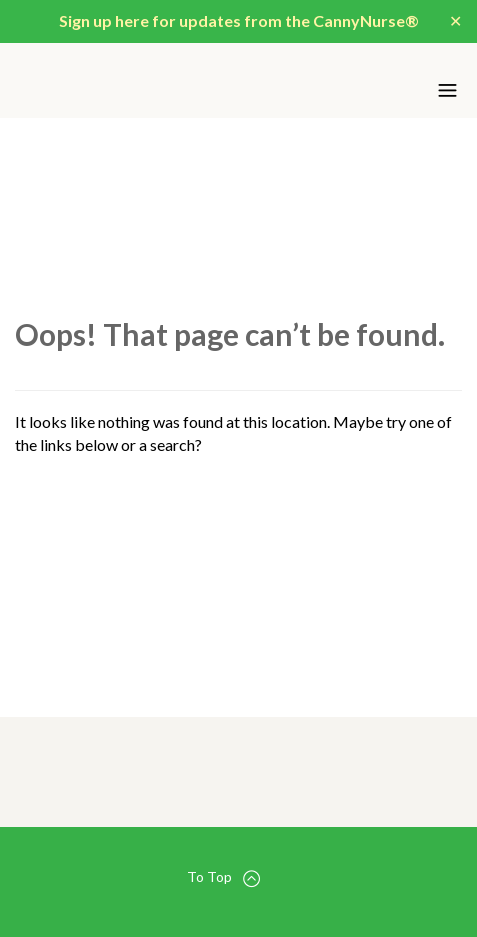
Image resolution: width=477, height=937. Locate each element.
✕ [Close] (455, 20)
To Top (223, 877)
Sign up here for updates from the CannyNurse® (239, 20)
